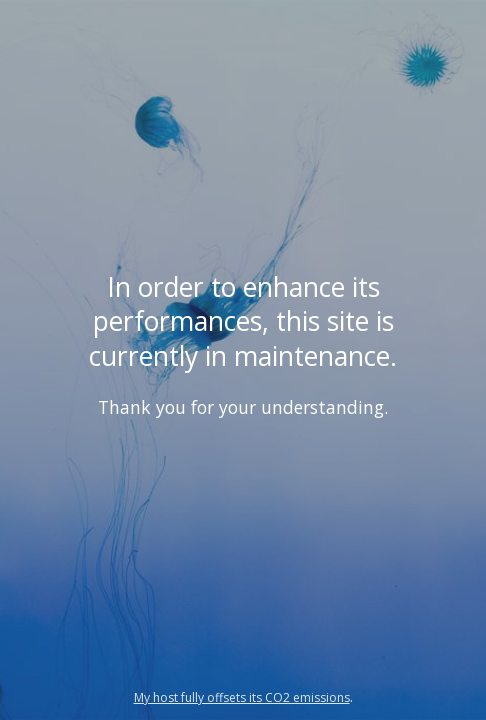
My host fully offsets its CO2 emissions (242, 697)
